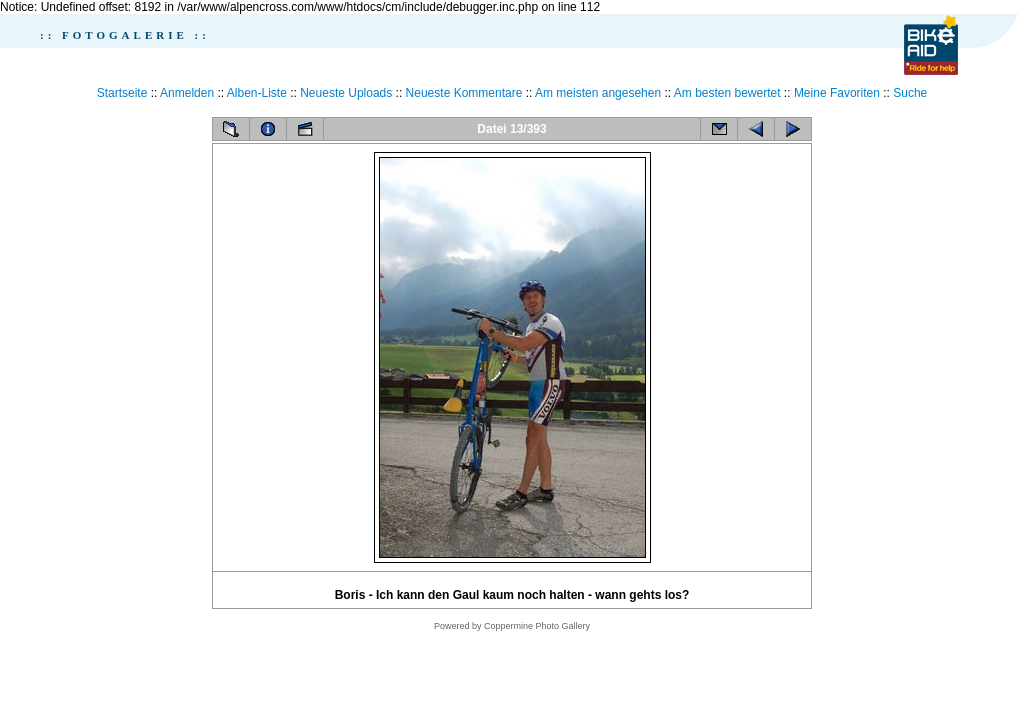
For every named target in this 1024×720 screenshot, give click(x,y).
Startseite (122, 93)
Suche (910, 93)
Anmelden (187, 93)
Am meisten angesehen (598, 93)
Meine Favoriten (837, 93)
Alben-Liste (257, 93)
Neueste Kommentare (464, 93)
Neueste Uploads (346, 93)
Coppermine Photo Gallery (537, 626)
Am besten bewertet (727, 93)
